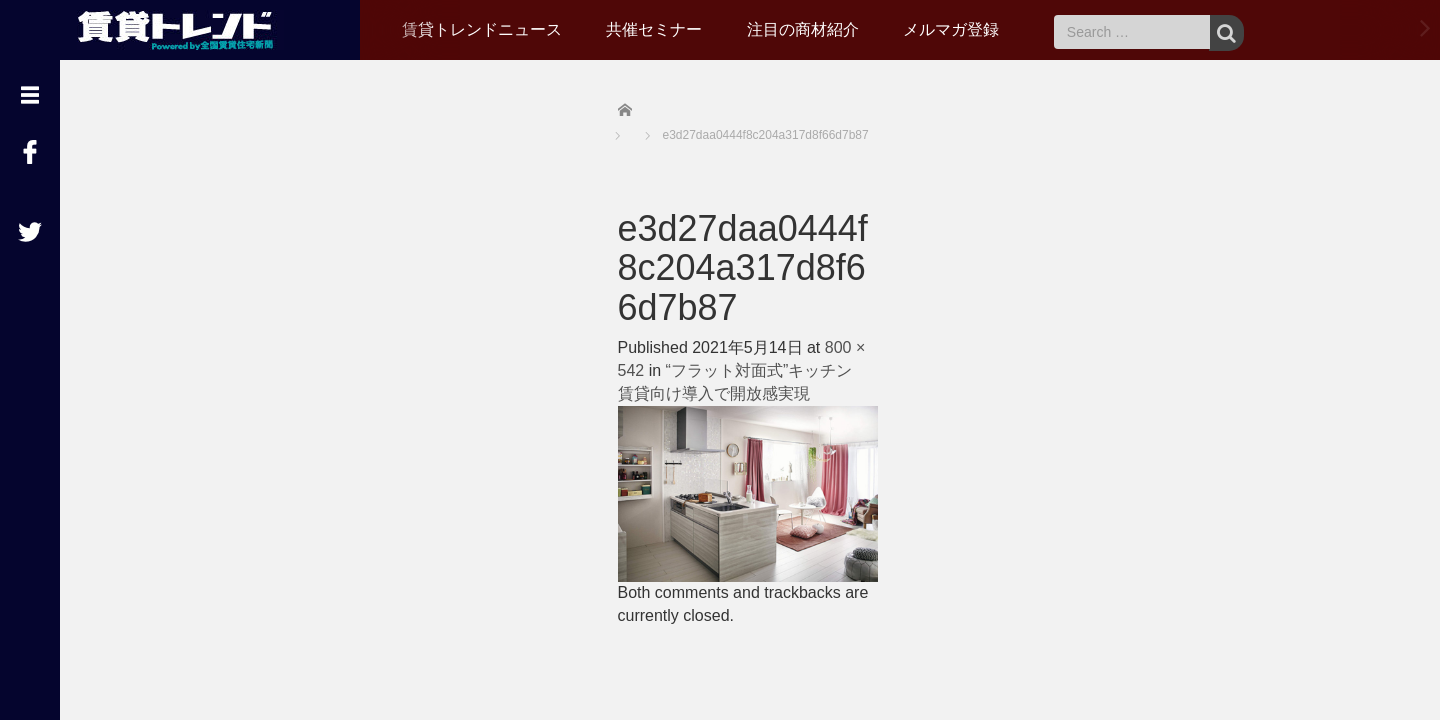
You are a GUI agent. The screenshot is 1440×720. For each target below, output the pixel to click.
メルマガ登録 (951, 29)
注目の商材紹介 (803, 29)
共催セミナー (654, 29)
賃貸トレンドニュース (482, 29)
